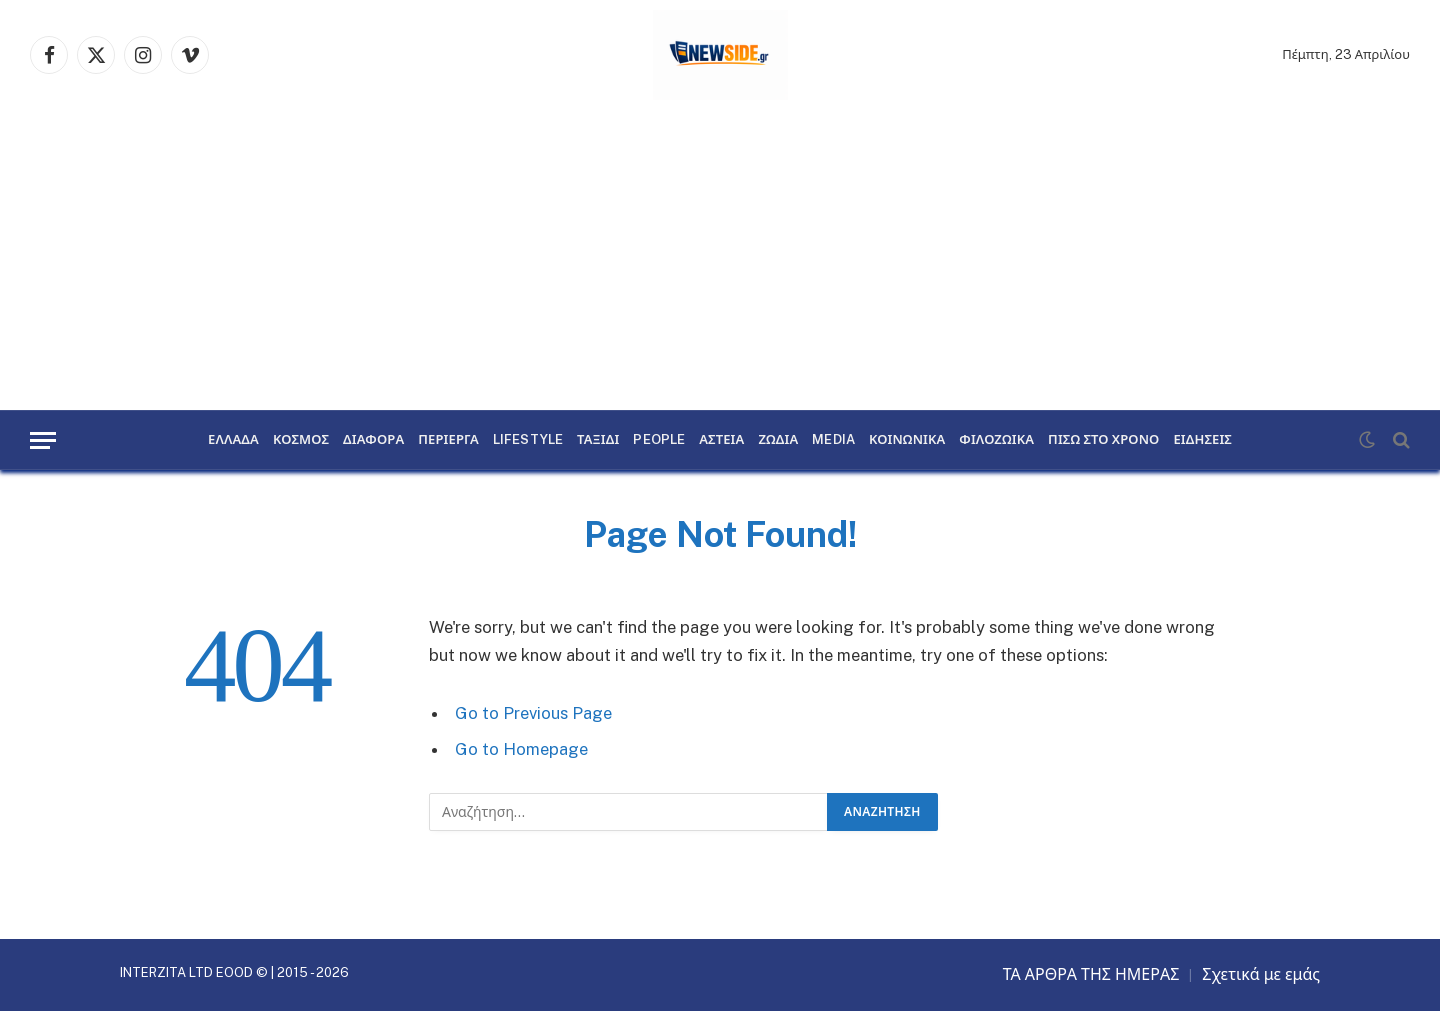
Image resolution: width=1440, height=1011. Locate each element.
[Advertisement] (720, 260)
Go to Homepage (521, 749)
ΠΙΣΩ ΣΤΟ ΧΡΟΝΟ (1103, 440)
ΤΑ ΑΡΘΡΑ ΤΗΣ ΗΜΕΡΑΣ (1091, 974)
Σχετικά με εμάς (1261, 974)
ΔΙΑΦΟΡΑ (373, 440)
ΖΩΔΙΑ (778, 440)
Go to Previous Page (533, 713)
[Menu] (43, 440)
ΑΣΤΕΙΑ (721, 440)
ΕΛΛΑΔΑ (233, 440)
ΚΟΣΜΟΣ (301, 440)
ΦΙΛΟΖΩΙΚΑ (996, 440)
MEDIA (833, 440)
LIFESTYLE (528, 440)
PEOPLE (659, 440)
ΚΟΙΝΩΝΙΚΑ (907, 440)
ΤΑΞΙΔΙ (598, 440)
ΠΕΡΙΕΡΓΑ (448, 440)
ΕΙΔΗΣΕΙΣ (1202, 440)
